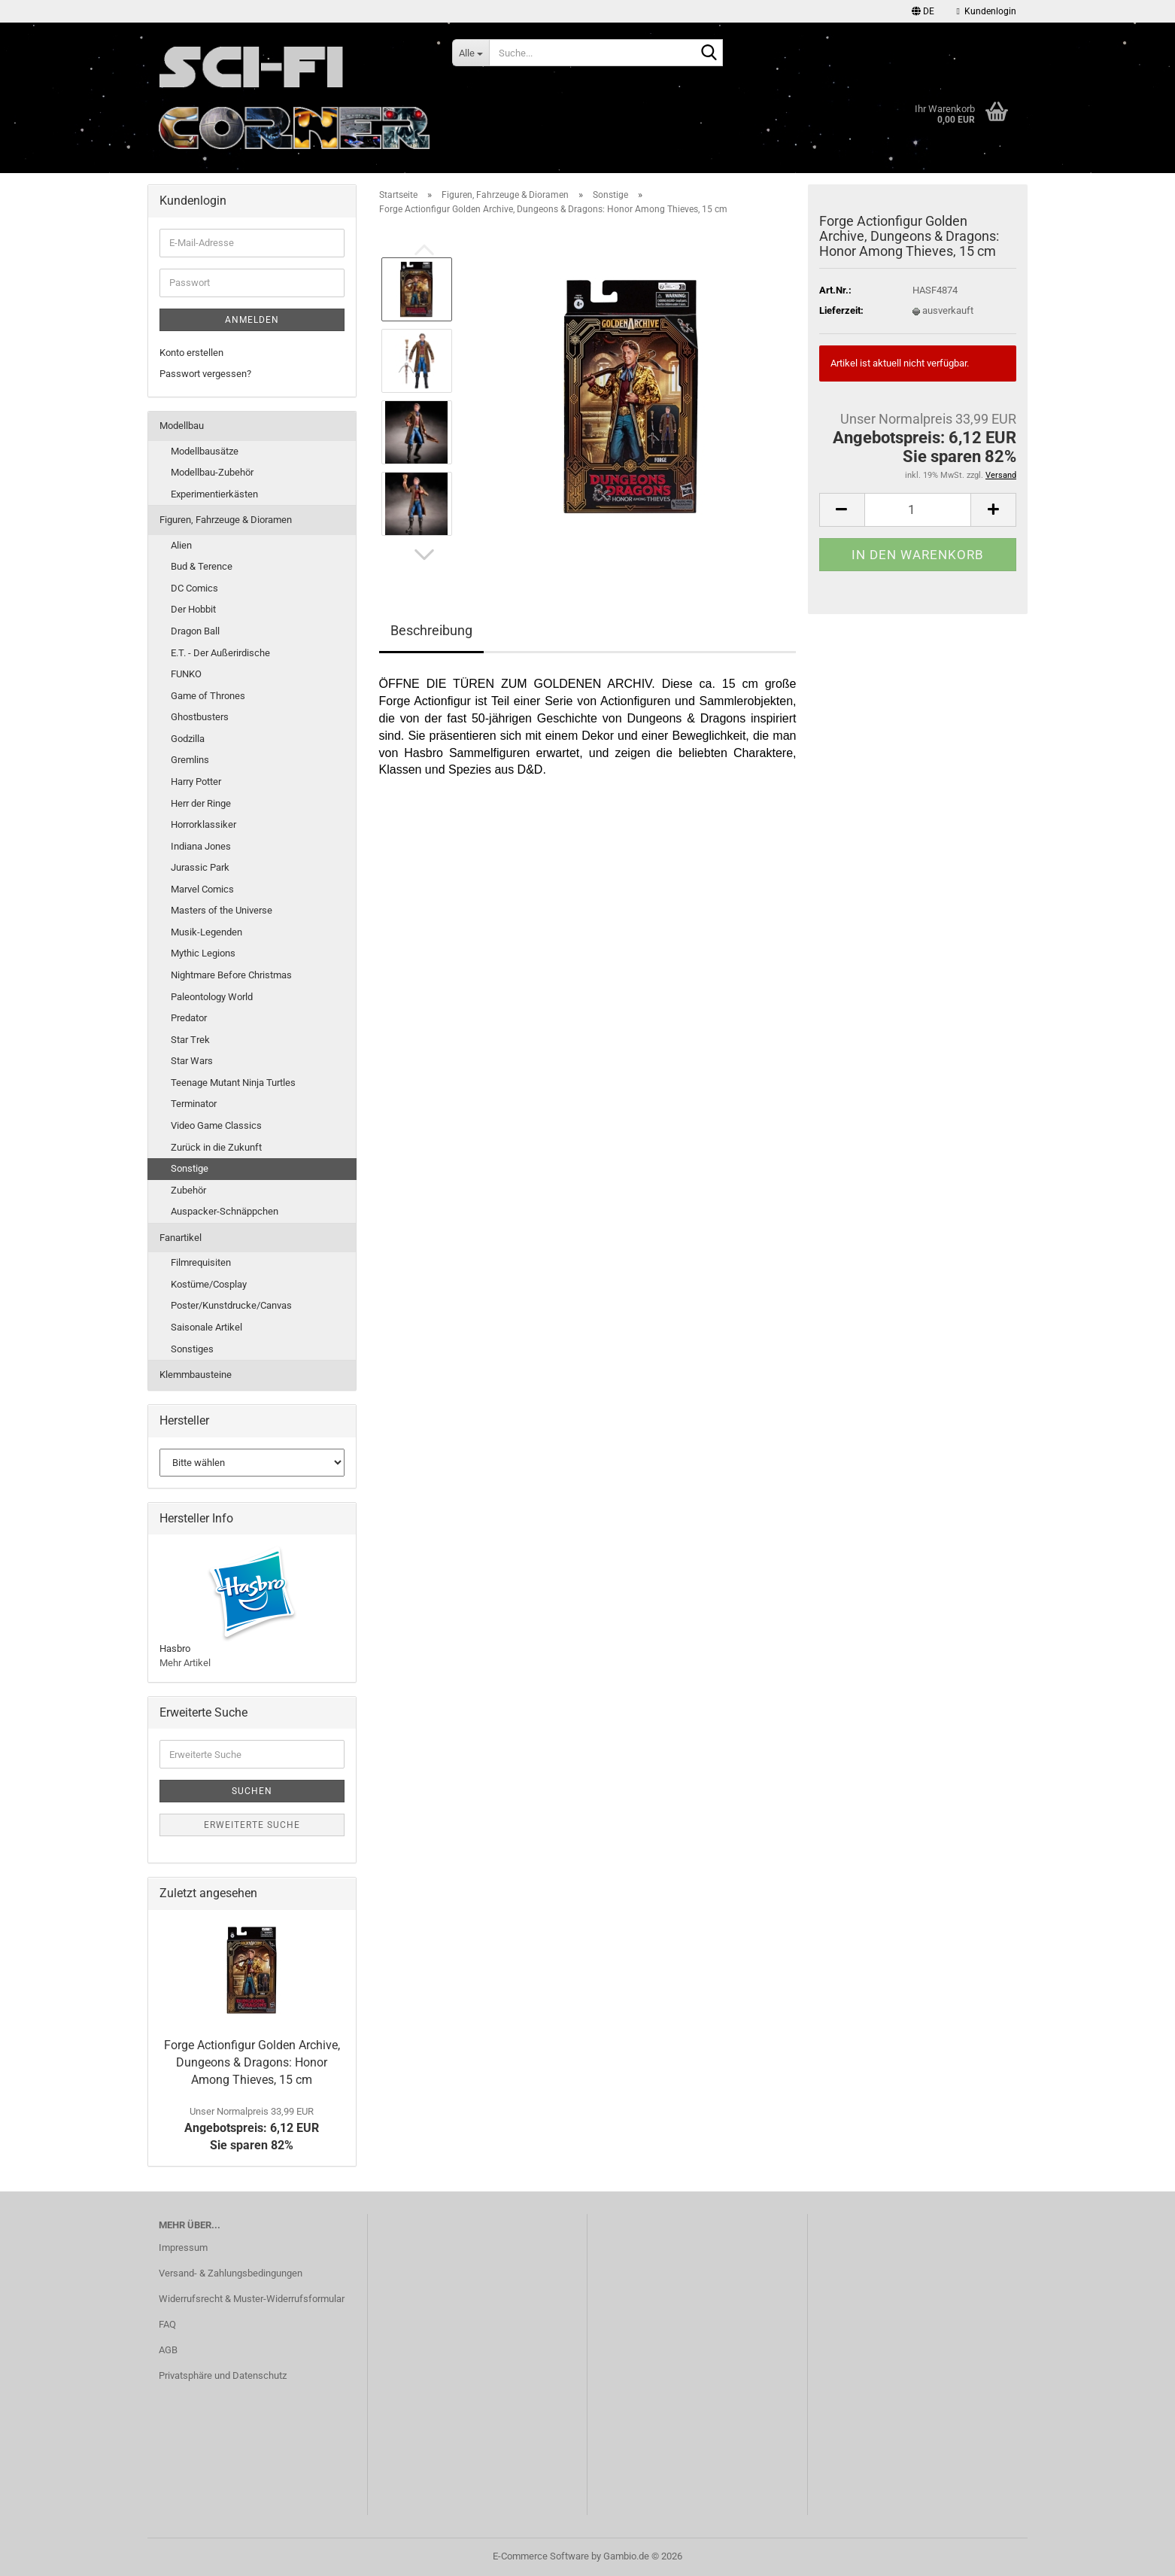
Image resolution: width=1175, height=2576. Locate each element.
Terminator (194, 1103)
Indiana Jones (201, 846)
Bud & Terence (201, 566)
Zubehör (188, 1190)
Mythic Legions (203, 953)
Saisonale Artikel (206, 1327)
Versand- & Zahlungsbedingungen (230, 2273)
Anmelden (252, 320)
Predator (189, 1017)
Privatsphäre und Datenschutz (223, 2375)
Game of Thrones (208, 695)
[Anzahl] (917, 510)
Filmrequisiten (201, 1262)
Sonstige (189, 1168)
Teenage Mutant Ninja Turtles (233, 1082)
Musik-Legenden (206, 932)
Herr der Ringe (201, 803)
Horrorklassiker (203, 824)
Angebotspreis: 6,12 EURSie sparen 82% (251, 2129)
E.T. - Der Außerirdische (220, 652)
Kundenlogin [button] (986, 11)
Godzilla (188, 738)
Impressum (183, 2247)
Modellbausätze (204, 451)
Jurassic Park (200, 867)
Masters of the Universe (221, 910)
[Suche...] (470, 52)
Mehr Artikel (185, 1662)
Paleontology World (212, 996)
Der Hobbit (193, 609)
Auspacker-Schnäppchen (224, 1211)
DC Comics (194, 588)
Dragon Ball (195, 631)
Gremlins (190, 759)
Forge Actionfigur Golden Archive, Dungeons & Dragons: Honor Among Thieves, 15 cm (252, 2062)
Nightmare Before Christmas (231, 975)
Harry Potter (196, 781)
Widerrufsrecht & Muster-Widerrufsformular (252, 2298)
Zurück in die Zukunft (216, 1147)
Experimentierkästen (214, 494)
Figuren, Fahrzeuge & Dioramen (225, 519)
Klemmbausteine (195, 1374)
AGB (168, 2350)
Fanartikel (180, 1237)
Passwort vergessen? (205, 373)
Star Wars (192, 1060)
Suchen (252, 1791)
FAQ (167, 2324)
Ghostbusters (200, 716)
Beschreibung (431, 630)
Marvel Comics (202, 889)
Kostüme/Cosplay (209, 1284)
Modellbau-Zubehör (212, 472)
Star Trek (190, 1039)
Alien (181, 545)
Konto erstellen (191, 352)
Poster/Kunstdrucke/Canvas (231, 1305)
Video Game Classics (216, 1125)
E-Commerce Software (541, 2556)
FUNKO (186, 674)
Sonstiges (192, 1349)
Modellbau (181, 425)
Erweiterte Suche (252, 1825)
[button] (923, 11)
